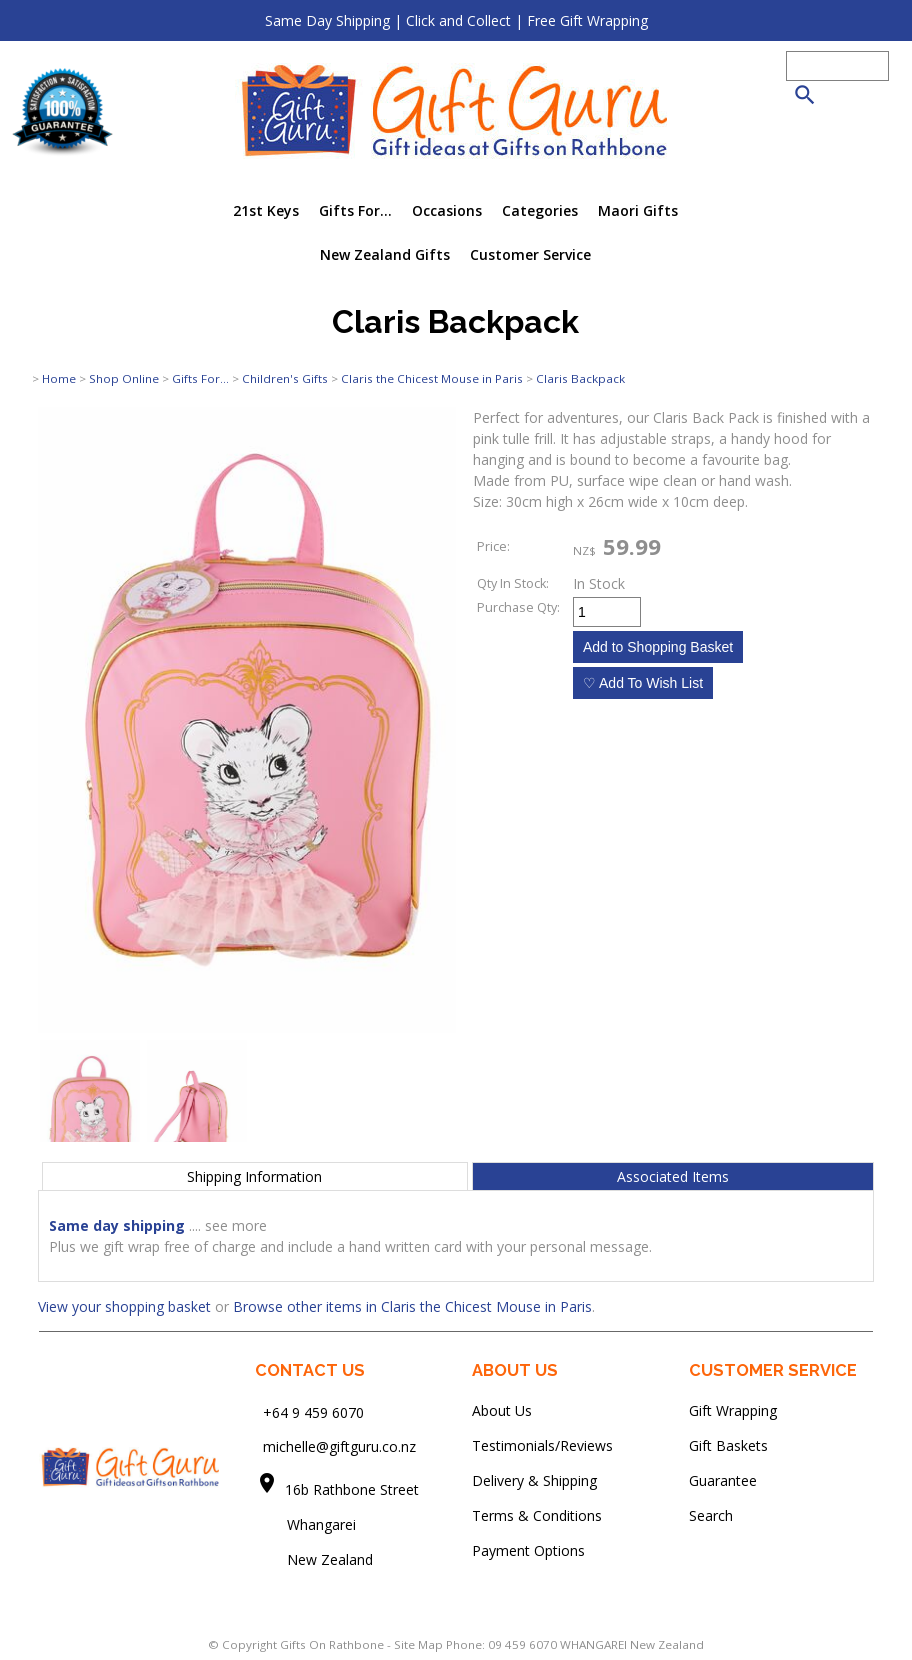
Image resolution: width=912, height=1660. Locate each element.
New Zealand (314, 1559)
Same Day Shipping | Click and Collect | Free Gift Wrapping (456, 20)
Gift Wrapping (733, 1410)
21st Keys (266, 210)
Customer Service (530, 254)
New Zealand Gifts (385, 254)
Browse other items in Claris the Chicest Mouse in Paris (412, 1306)
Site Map (418, 1644)
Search (711, 1515)
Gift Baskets (728, 1445)
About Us (502, 1410)
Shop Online (124, 378)
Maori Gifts (638, 210)
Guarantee (723, 1480)
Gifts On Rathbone (333, 1644)
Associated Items (673, 1176)
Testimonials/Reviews (542, 1445)
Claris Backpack (580, 378)
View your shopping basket (124, 1306)
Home (59, 378)
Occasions (447, 210)
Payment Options (528, 1550)
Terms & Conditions (537, 1515)
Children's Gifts (285, 378)
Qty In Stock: (513, 583)
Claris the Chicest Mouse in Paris (432, 378)
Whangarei (307, 1524)
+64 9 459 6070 (313, 1411)
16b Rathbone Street (354, 1489)
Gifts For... (355, 210)
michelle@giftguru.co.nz (339, 1446)
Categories (540, 210)
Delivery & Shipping (534, 1480)
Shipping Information (254, 1176)
